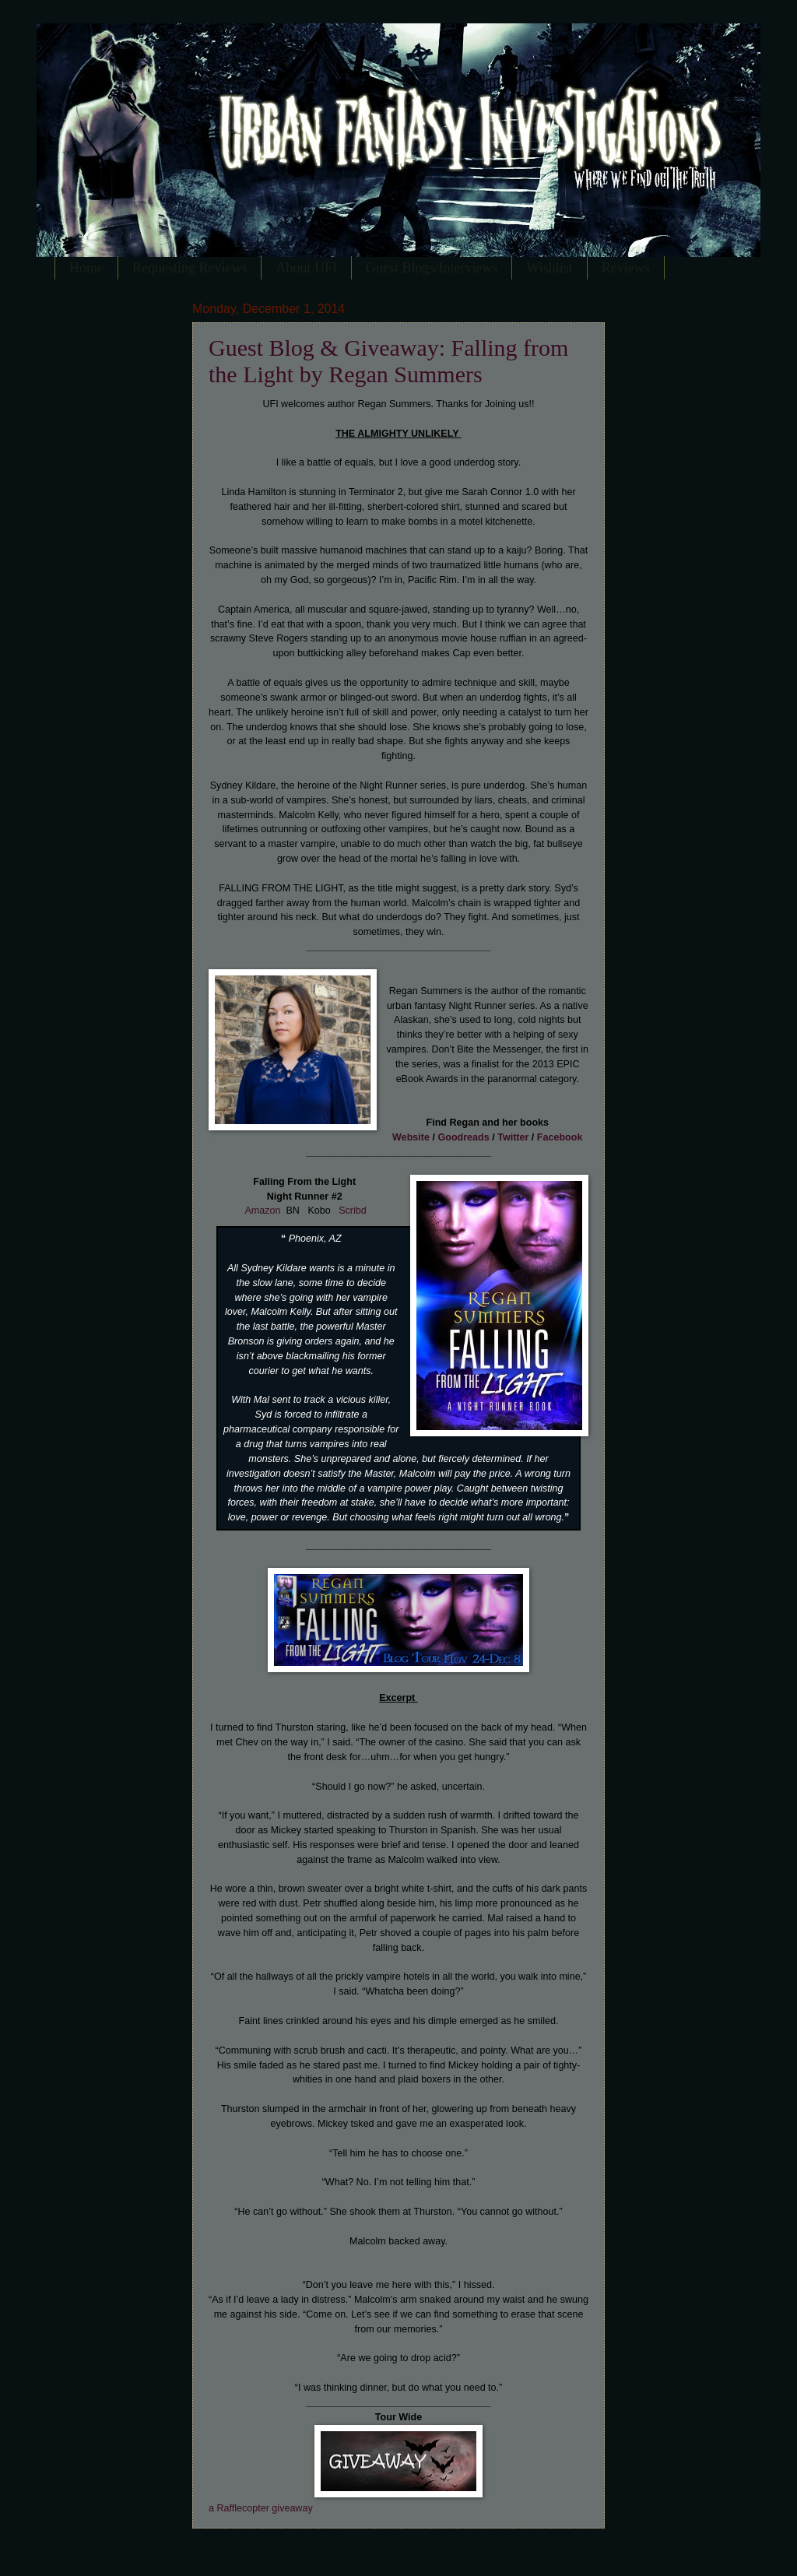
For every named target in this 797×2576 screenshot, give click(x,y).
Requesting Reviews (189, 268)
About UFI (306, 268)
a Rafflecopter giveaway (261, 2508)
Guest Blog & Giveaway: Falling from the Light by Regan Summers (388, 361)
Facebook (560, 1137)
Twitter (512, 1137)
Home (86, 268)
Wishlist (549, 268)
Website (411, 1137)
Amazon (263, 1210)
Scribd (353, 1210)
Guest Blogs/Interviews (431, 268)
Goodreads (463, 1137)
